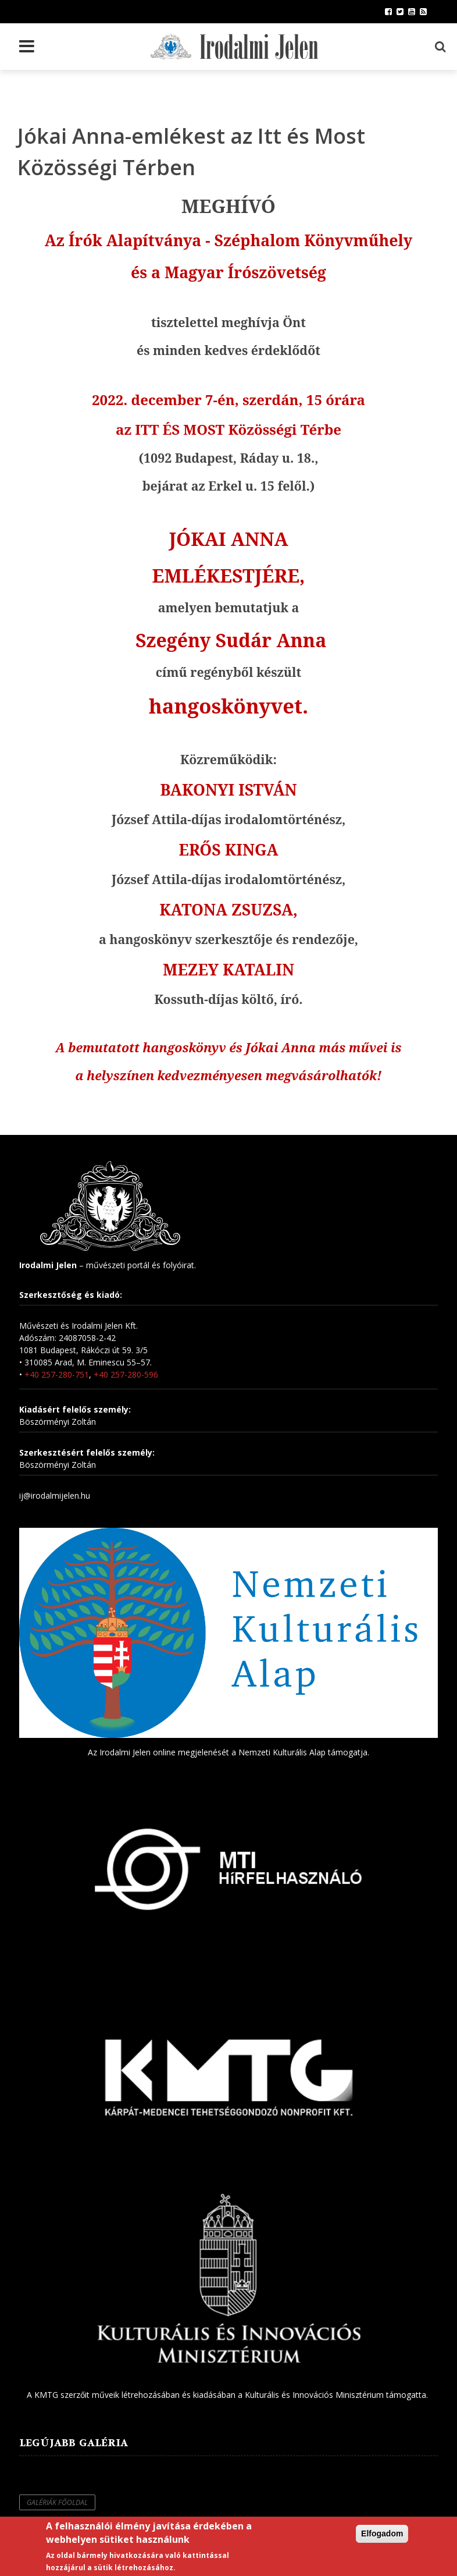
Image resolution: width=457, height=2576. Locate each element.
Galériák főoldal (57, 2502)
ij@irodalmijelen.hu (54, 1495)
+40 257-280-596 (126, 1374)
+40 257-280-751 (56, 1374)
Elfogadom (382, 2533)
